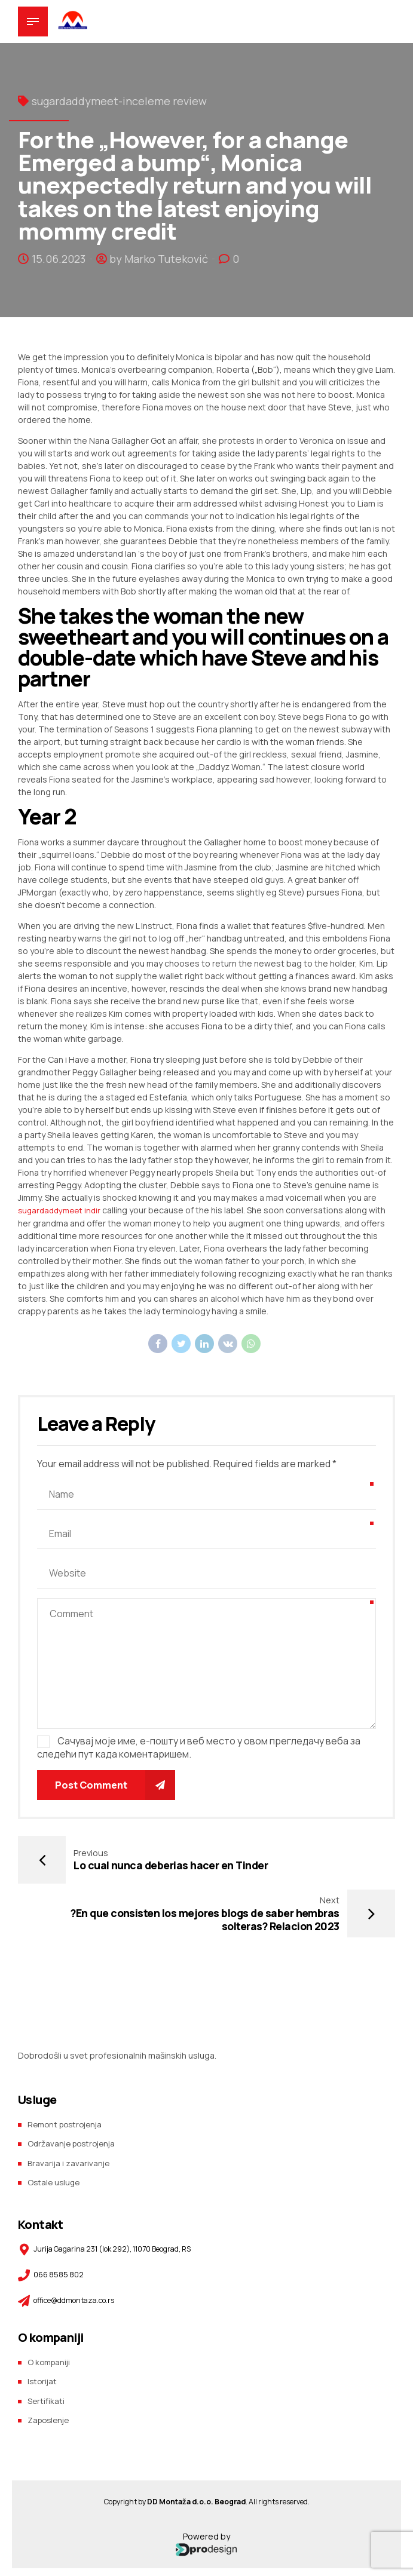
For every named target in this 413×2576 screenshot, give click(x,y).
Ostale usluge (54, 2128)
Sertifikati (46, 2345)
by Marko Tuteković (158, 259)
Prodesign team (226, 2569)
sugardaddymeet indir (62, 1210)
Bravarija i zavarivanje (69, 2109)
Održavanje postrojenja (74, 2090)
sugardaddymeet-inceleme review (119, 101)
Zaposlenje (50, 2364)
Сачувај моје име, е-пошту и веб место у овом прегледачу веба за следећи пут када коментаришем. (198, 1747)
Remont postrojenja (67, 2072)
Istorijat (43, 2326)
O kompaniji (50, 2308)
